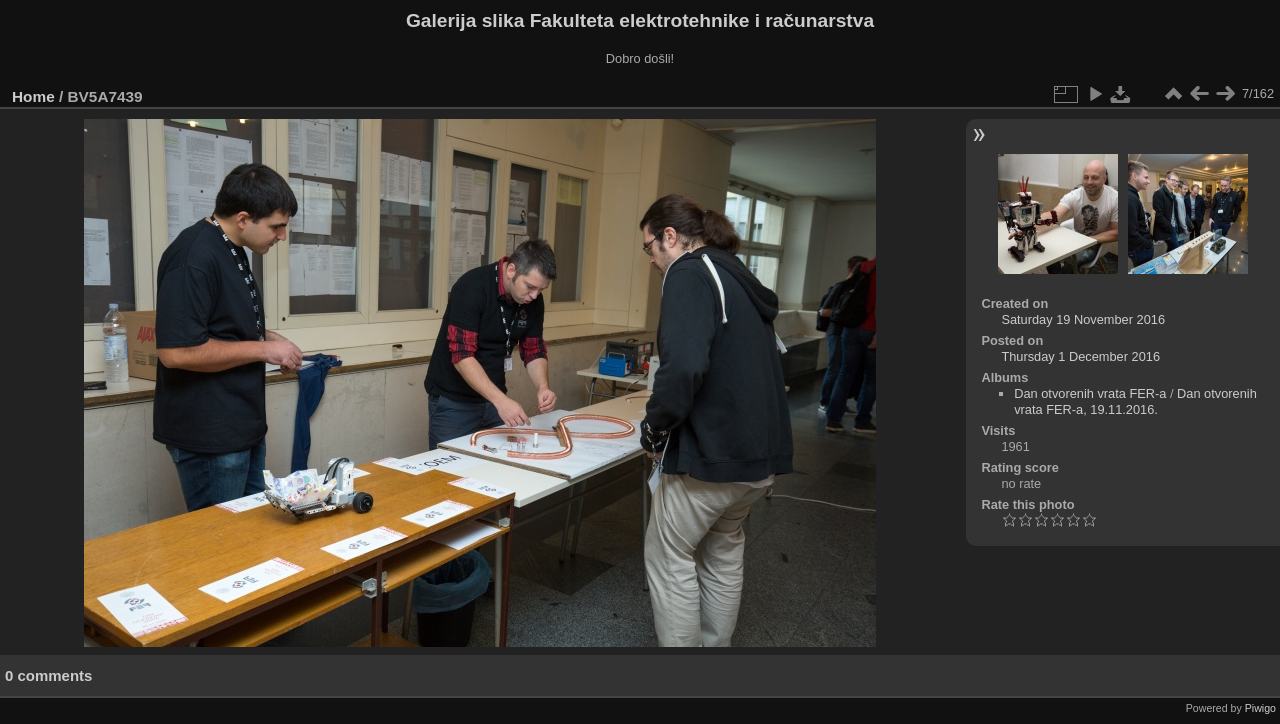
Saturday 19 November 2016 (1083, 319)
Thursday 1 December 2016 (1080, 356)
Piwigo (1260, 708)
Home (33, 96)
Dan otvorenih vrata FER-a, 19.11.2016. (1135, 401)
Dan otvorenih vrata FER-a (1090, 393)
